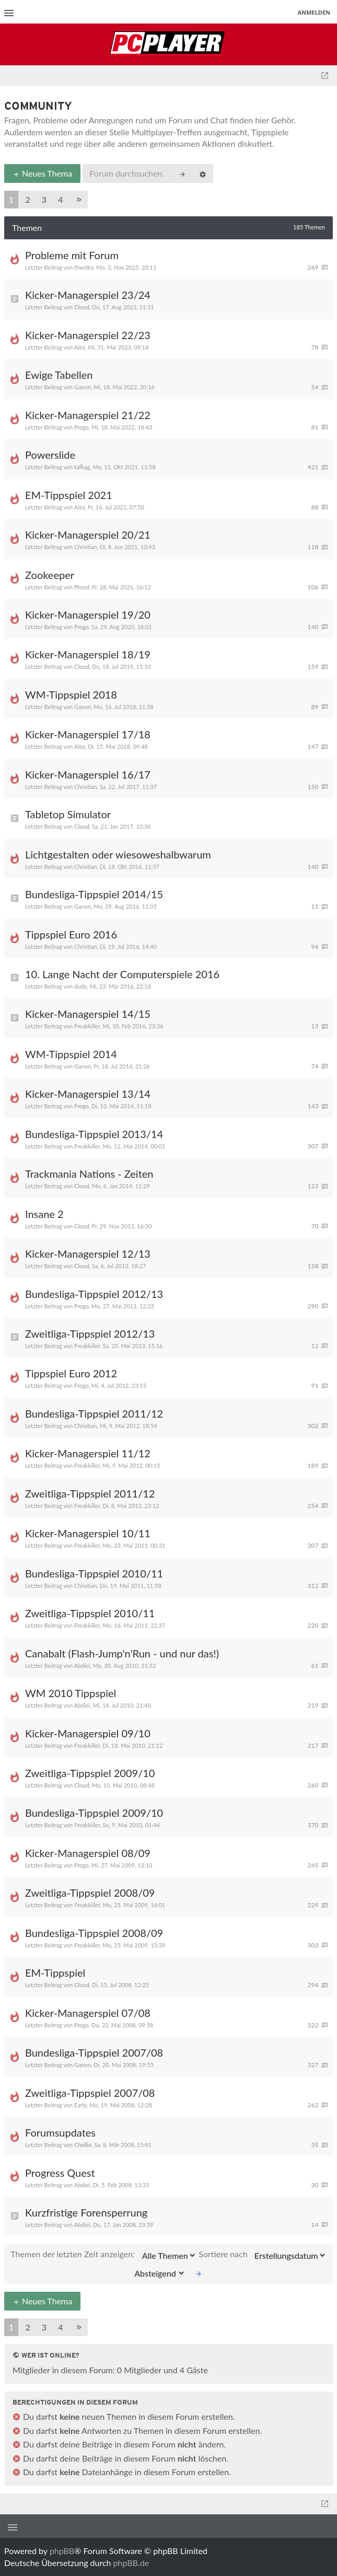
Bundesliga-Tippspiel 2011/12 (94, 1413)
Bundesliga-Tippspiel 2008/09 (94, 1933)
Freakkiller (87, 1026)
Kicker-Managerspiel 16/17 (87, 774)
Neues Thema (42, 173)
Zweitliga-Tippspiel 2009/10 (90, 1773)
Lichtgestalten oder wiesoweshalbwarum (118, 854)
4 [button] (60, 199)
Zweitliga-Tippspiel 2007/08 (90, 2092)
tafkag (82, 466)
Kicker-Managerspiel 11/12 (87, 1453)
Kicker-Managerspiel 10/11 (87, 1533)
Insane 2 (44, 1214)
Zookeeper (49, 574)
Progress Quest (60, 2172)
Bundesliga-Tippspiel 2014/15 (94, 894)
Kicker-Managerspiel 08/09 (87, 1853)
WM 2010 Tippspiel (70, 1693)
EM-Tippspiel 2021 (68, 495)
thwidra (84, 267)
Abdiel (82, 1665)
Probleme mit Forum (72, 255)
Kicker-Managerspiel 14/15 (87, 1013)
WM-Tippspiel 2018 (71, 694)
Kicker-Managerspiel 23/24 (87, 294)
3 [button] (44, 199)
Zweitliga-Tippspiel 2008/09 (90, 1892)
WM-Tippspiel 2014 (71, 1054)
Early (80, 2105)
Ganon (82, 387)
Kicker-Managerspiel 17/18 (87, 734)
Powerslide (50, 454)
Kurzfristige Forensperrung (86, 2212)
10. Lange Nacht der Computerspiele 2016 (122, 974)
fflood (81, 587)
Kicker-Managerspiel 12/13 (87, 1253)
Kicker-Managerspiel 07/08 (87, 2012)
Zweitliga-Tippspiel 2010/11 (90, 1613)
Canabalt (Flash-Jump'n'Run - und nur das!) (122, 1653)
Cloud (81, 307)
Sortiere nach (262, 2255)
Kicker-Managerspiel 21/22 (87, 415)
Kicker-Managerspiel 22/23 (87, 335)
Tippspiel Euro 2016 (71, 934)
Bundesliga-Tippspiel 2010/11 (94, 1573)
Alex (79, 347)
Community (38, 106)
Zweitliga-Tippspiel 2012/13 (90, 1333)
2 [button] (27, 199)
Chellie (82, 2144)
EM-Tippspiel (55, 1972)
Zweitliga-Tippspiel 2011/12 (90, 1493)
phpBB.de (131, 2563)
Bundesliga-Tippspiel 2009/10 (94, 1812)
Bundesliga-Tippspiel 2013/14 (94, 1134)
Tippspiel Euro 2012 (71, 1373)
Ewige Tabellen (58, 374)
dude (80, 986)
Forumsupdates (60, 2132)
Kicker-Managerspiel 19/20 (87, 614)
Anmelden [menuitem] (313, 12)
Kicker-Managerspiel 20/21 (87, 534)
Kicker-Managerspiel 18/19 (87, 654)
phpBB (62, 2551)
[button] (79, 200)
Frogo (81, 427)
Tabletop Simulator (68, 814)
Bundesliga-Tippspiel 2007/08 (94, 2052)
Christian (85, 546)
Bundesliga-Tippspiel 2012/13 (94, 1293)
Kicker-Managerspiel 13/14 (87, 1093)
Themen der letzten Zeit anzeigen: (103, 2255)
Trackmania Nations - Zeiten (89, 1173)
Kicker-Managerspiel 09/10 (87, 1733)
